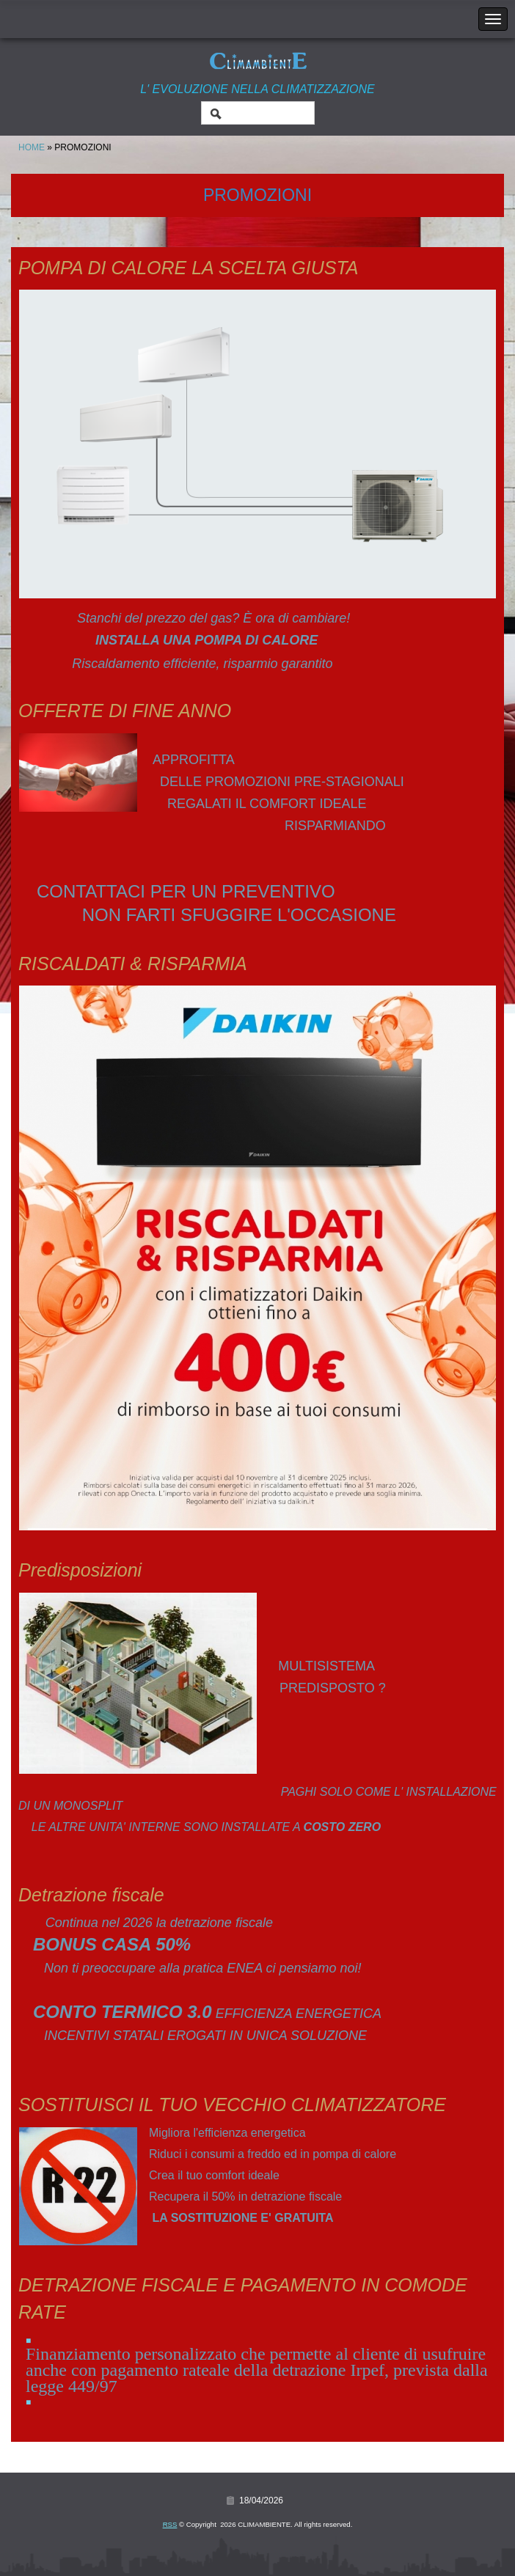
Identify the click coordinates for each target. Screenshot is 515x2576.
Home (31, 147)
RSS (170, 2524)
